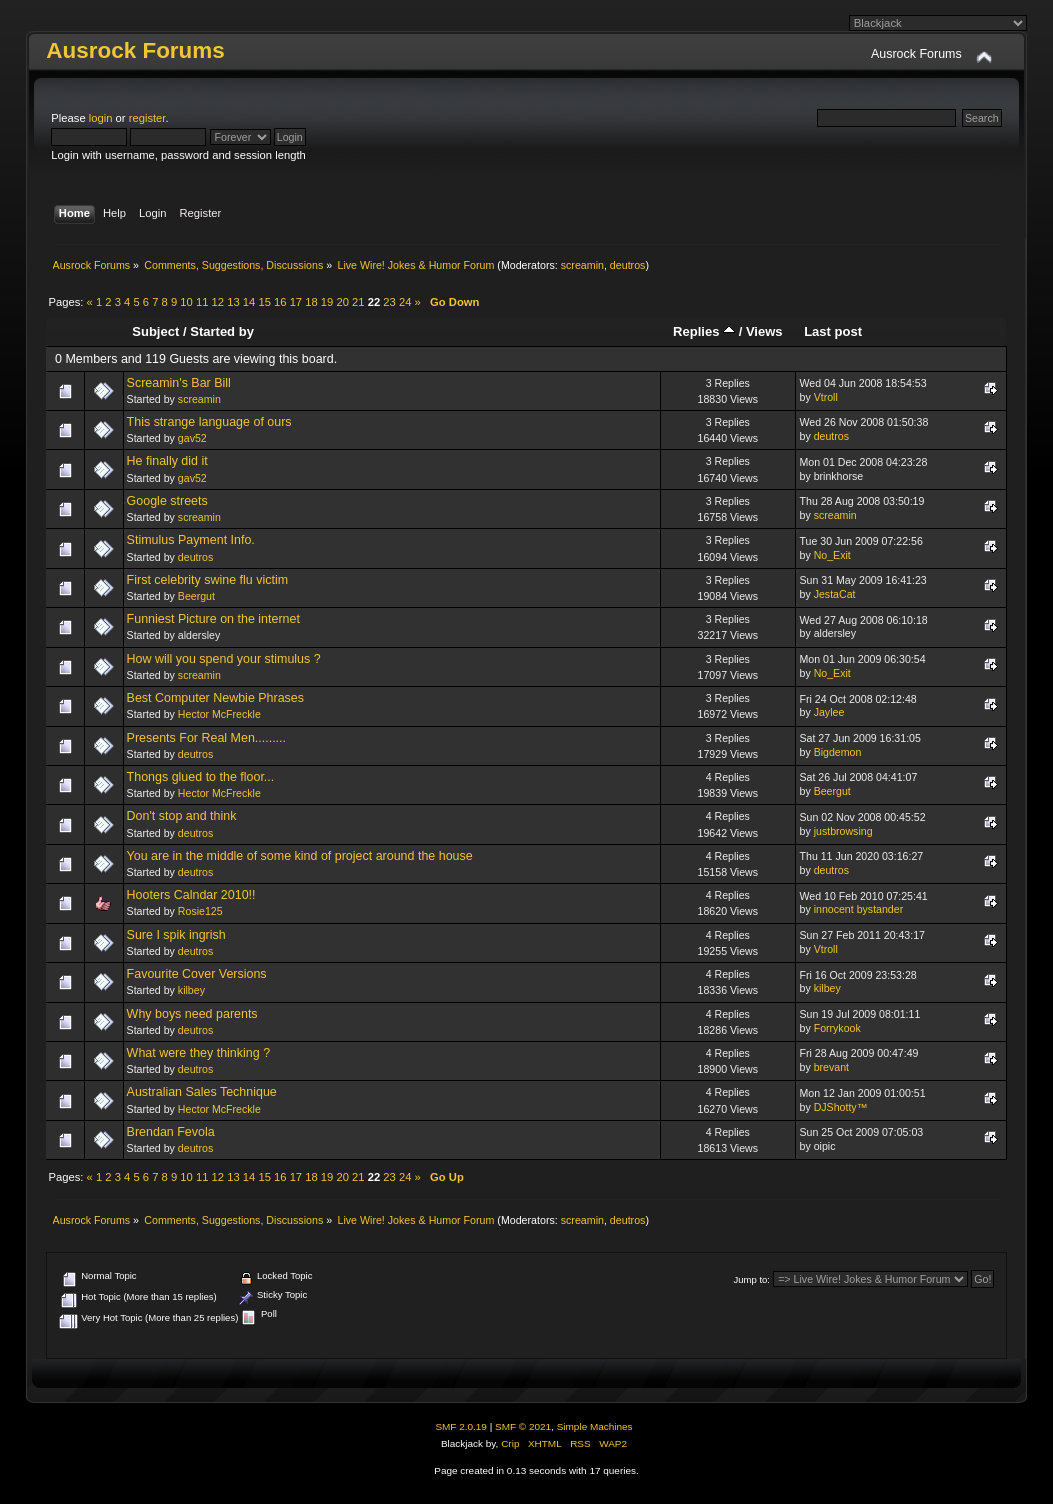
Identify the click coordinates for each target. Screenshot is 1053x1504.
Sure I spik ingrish (176, 935)
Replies (704, 331)
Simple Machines (595, 1426)
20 (342, 302)
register (147, 118)
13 (233, 302)
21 (358, 302)
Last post (833, 331)
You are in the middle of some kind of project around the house (300, 856)
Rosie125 (200, 911)
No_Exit (832, 555)
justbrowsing (843, 831)
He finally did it (167, 461)
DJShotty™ (841, 1107)
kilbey (191, 990)
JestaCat (835, 594)
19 (327, 302)
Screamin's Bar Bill (179, 383)
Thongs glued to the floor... (201, 777)
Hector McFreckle (219, 714)
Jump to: (751, 1279)
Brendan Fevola (171, 1132)
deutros (628, 265)
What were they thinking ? (198, 1053)
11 (202, 302)
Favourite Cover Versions (197, 974)
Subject (155, 331)
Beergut (196, 596)
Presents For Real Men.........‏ (206, 738)
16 (280, 302)
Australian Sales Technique (202, 1092)
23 (389, 302)
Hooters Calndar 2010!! (191, 895)
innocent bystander (859, 909)
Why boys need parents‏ (192, 1014)
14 (249, 302)
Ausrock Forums (135, 50)
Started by (222, 331)
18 (311, 302)
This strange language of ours (209, 422)
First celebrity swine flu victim (207, 580)
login (101, 118)
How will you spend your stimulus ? (224, 659)
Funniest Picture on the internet (213, 619)
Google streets (167, 501)
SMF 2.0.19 (461, 1426)
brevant (831, 1067)
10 (186, 302)
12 (218, 302)
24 (405, 302)
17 (296, 302)
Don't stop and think (182, 816)
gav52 (192, 438)
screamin (582, 265)
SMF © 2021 (523, 1426)
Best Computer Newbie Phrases (215, 698)
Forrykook (837, 1028)
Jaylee (829, 712)
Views (764, 331)
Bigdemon (838, 752)
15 (264, 302)
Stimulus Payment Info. (191, 540)
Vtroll (826, 397)
